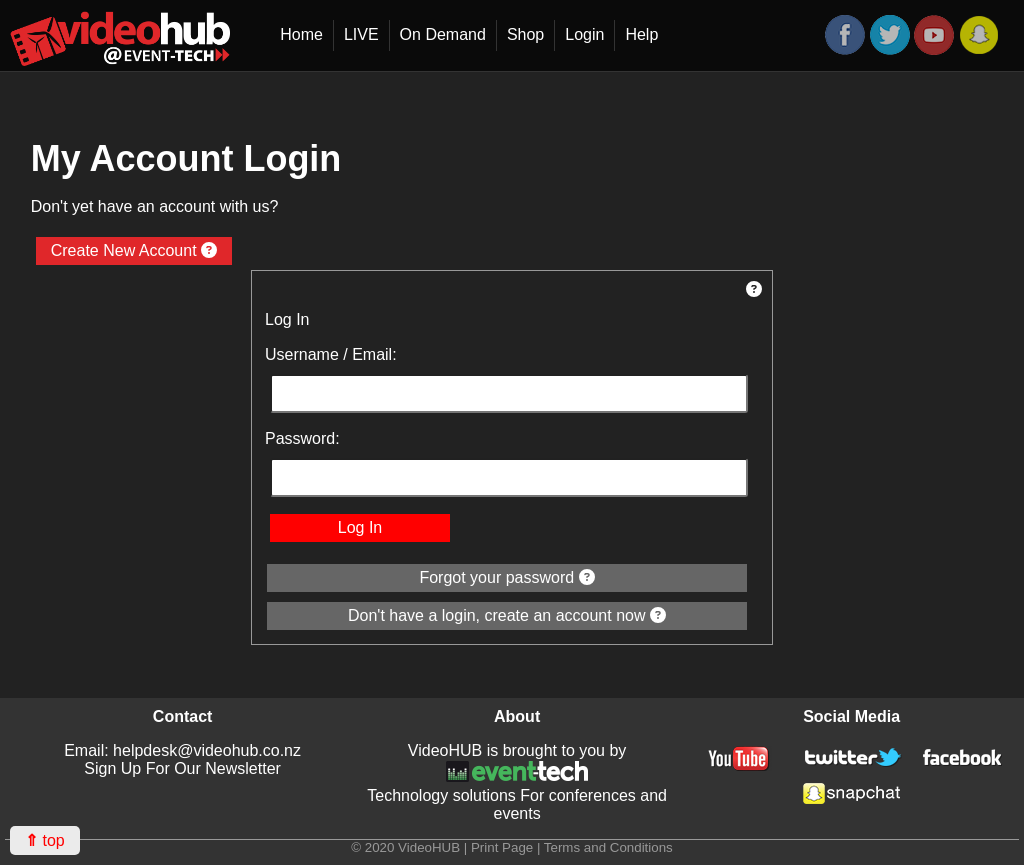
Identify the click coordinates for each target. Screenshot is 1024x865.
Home (301, 34)
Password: (302, 438)
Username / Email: (331, 354)
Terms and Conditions (608, 847)
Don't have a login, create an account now (507, 615)
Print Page (502, 847)
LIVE (361, 34)
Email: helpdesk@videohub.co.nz (182, 750)
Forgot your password (506, 577)
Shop (525, 34)
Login (584, 34)
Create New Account (134, 250)
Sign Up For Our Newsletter (182, 768)
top (45, 840)
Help (641, 34)
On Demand (443, 34)
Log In (360, 527)
